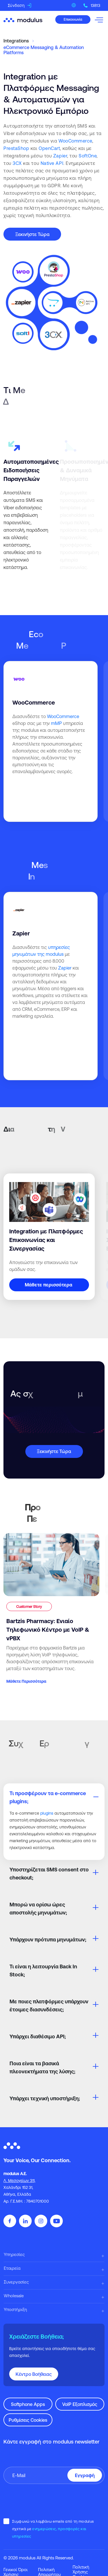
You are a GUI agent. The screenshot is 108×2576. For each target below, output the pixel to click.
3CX (17, 163)
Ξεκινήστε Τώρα (32, 234)
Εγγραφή (85, 2475)
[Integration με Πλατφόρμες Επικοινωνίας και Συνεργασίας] (49, 1236)
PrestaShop (16, 148)
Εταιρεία (12, 2268)
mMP (56, 723)
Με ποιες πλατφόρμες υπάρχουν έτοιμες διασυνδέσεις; (49, 2005)
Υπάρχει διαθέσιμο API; (38, 2036)
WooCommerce (75, 140)
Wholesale (14, 2295)
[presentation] (47, 2501)
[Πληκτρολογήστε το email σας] (54, 2475)
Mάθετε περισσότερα (48, 1284)
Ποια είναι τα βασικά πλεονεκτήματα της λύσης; (42, 2067)
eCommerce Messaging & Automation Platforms (43, 50)
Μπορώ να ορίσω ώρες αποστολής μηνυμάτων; (38, 1909)
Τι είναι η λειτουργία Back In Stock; (43, 1970)
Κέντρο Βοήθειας (34, 2374)
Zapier (60, 155)
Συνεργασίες (16, 2281)
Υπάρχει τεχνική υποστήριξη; (45, 2098)
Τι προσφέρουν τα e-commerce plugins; (48, 1797)
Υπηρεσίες (14, 2254)
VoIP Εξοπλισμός (79, 2404)
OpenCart (49, 148)
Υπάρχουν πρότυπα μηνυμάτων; (48, 1940)
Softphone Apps (28, 2404)
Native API (52, 163)
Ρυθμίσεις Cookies (28, 2420)
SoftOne (87, 155)
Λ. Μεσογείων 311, (19, 2180)
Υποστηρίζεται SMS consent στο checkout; (49, 1874)
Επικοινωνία (73, 19)
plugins (46, 1813)
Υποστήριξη (15, 2309)
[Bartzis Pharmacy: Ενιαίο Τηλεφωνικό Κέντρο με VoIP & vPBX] (51, 1609)
